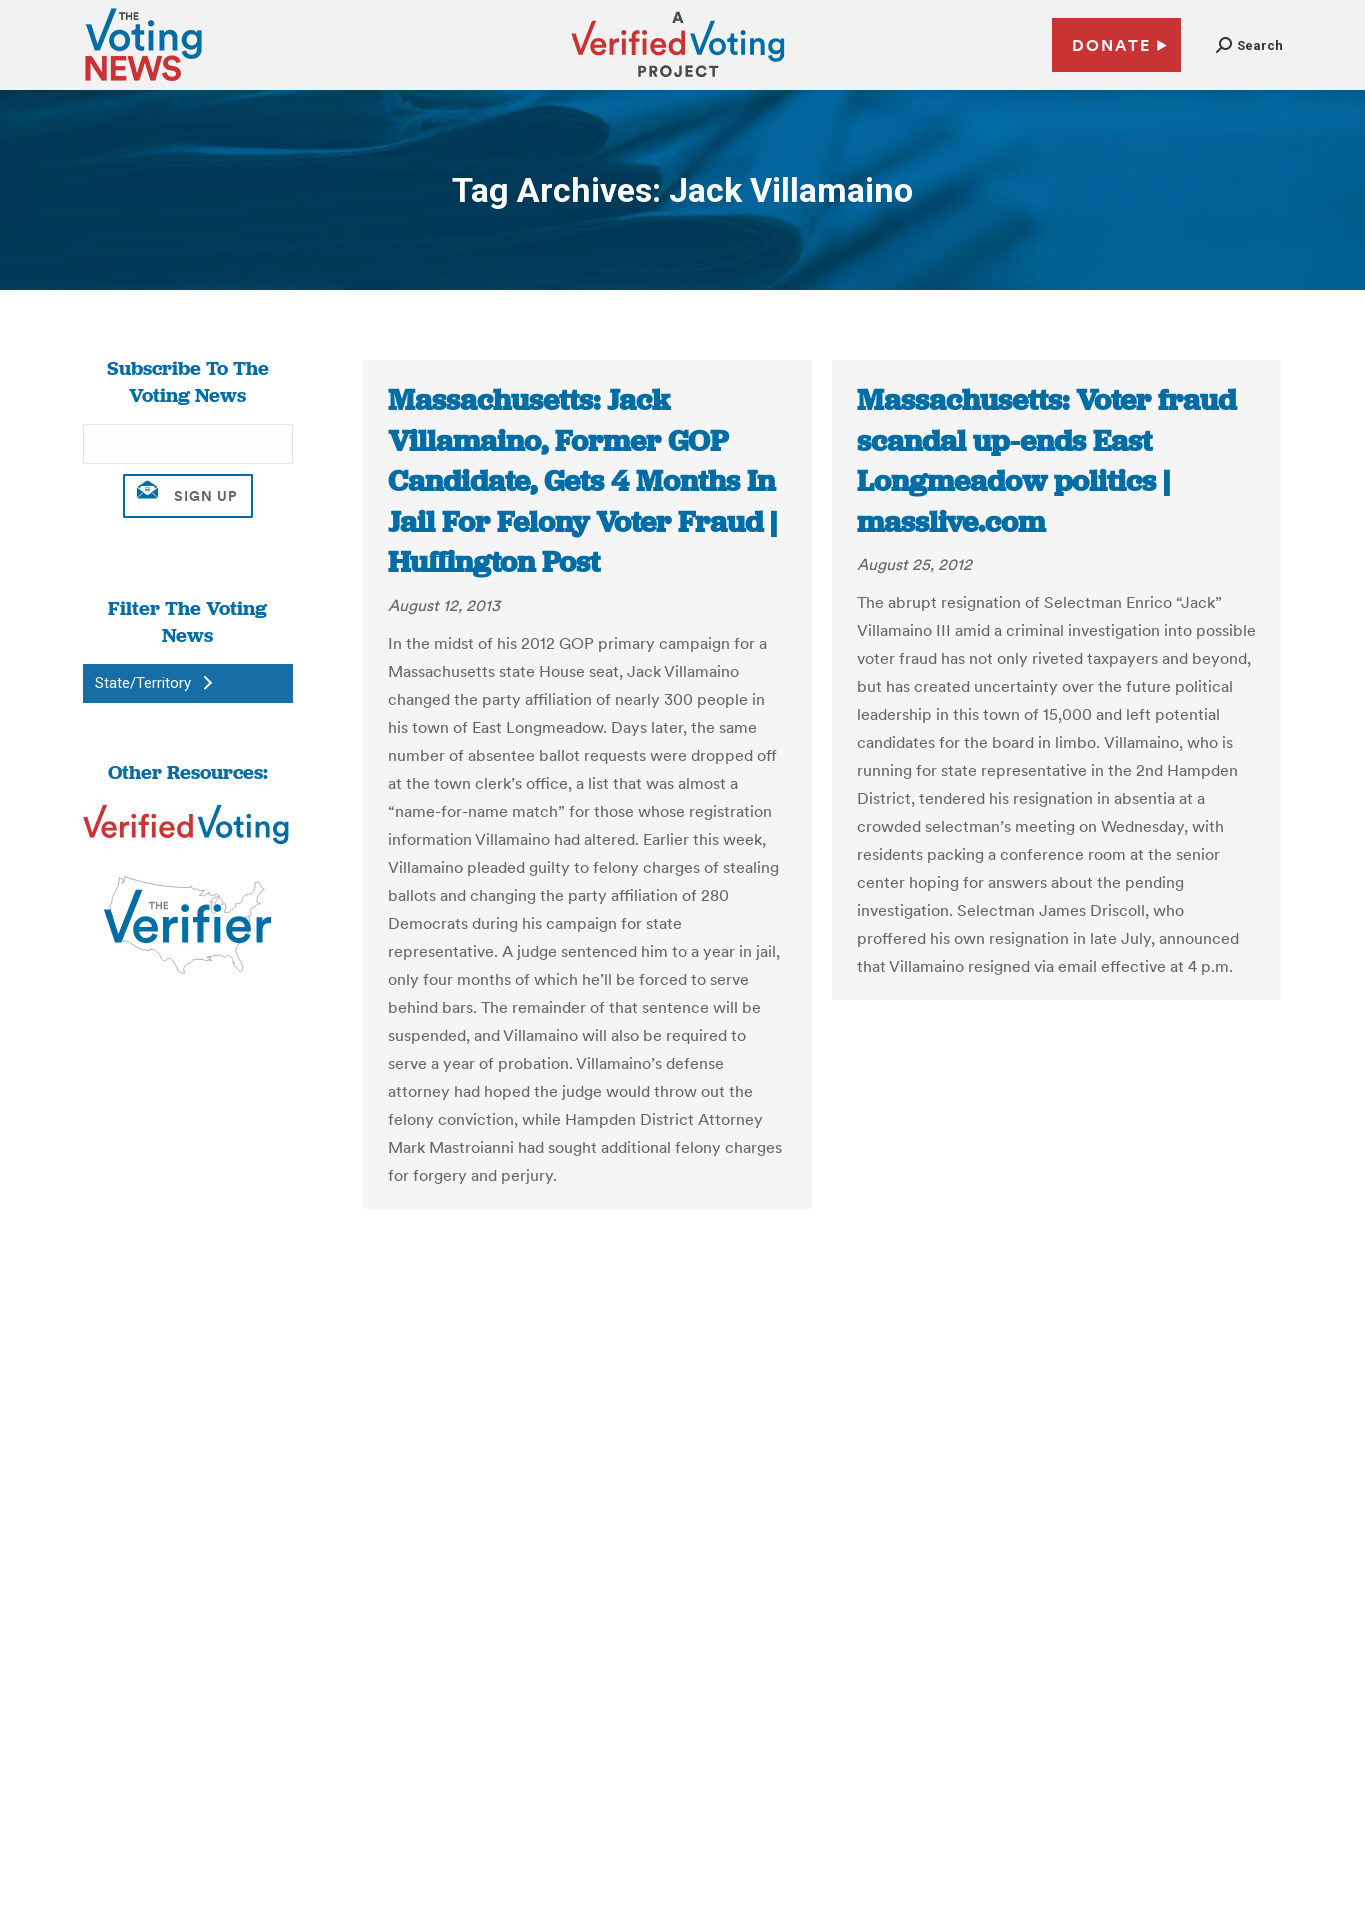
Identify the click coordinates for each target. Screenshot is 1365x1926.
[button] (1249, 45)
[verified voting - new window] (678, 80)
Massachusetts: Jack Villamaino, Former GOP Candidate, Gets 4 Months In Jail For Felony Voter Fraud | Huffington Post (582, 481)
